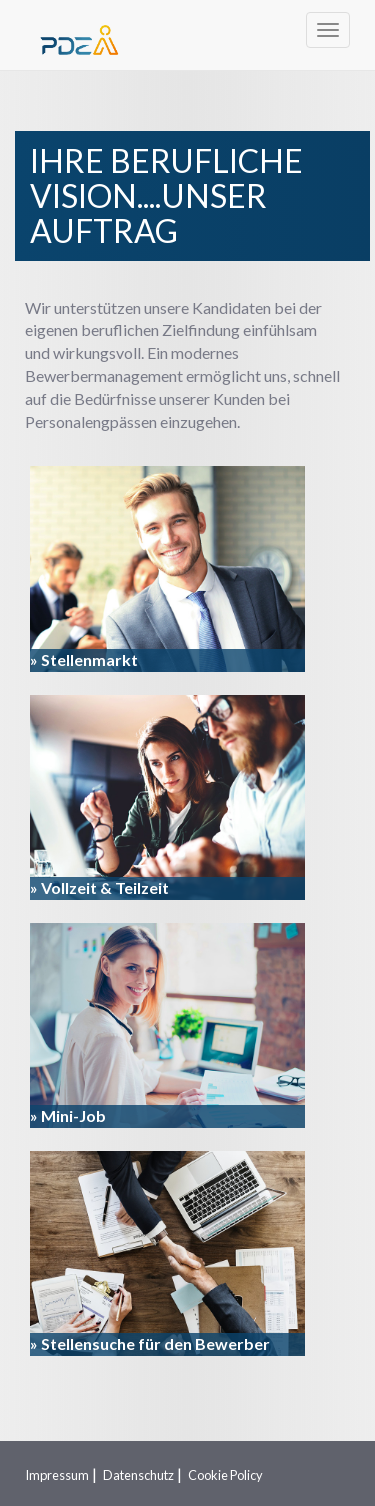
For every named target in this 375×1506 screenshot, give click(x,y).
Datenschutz (138, 1475)
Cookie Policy (225, 1475)
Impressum (57, 1475)
